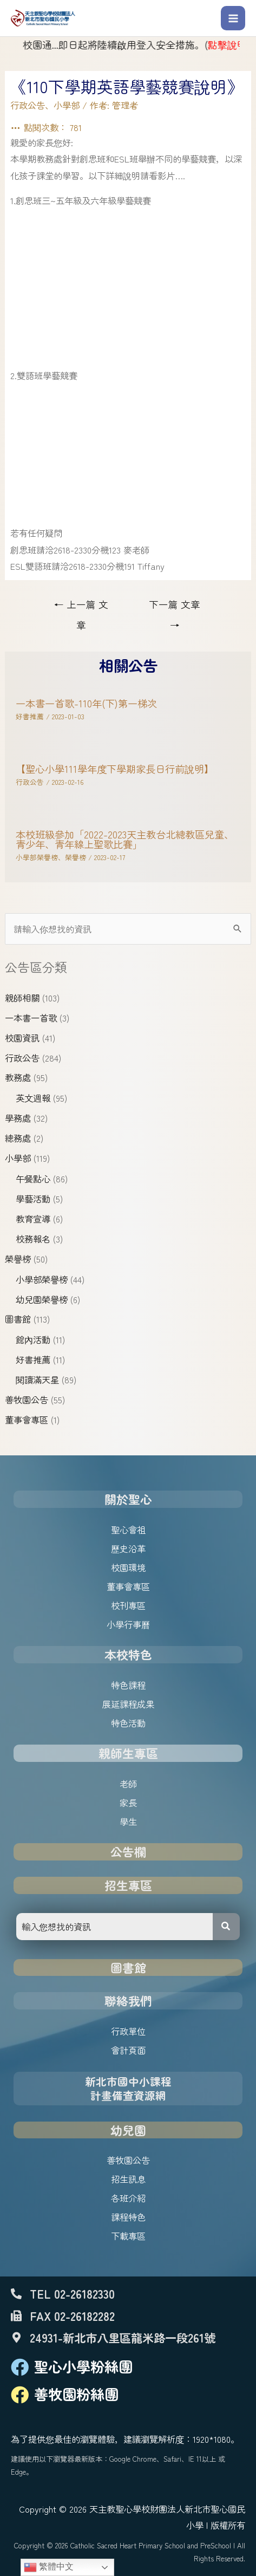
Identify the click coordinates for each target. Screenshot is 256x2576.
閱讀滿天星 (37, 1379)
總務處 (18, 1137)
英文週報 (33, 1097)
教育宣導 (33, 1218)
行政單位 (128, 2031)
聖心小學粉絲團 (83, 2366)
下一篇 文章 (174, 606)
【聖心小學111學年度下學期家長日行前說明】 (115, 769)
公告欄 (128, 1851)
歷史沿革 (128, 1548)
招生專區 (128, 1885)
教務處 (18, 1077)
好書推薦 (33, 1359)
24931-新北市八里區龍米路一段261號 (122, 2337)
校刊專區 (128, 1605)
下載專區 (128, 2235)
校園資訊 (22, 1037)
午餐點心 (33, 1178)
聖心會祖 (128, 1529)
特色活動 (128, 1722)
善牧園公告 (26, 1399)
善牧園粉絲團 (76, 2394)
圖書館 (18, 1318)
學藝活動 (33, 1198)
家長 (128, 1802)
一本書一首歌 (31, 1017)
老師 (128, 1783)
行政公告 (22, 1057)
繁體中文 (49, 2567)
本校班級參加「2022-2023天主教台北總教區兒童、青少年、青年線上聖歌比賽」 (125, 839)
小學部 (18, 1158)
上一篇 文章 (81, 606)
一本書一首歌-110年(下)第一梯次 (86, 703)
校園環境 (128, 1567)
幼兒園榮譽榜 (42, 1299)
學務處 (18, 1117)
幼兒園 (128, 2130)
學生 (128, 1821)
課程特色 (128, 2216)
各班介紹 (128, 2197)
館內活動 (33, 1339)
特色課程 (128, 1685)
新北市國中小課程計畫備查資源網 (128, 2088)
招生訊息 (128, 2178)
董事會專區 (26, 1419)
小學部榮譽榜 (42, 1279)
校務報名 (33, 1238)
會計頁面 (128, 2050)
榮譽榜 (18, 1258)
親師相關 (22, 997)
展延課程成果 (128, 1703)
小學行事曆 (128, 1624)
